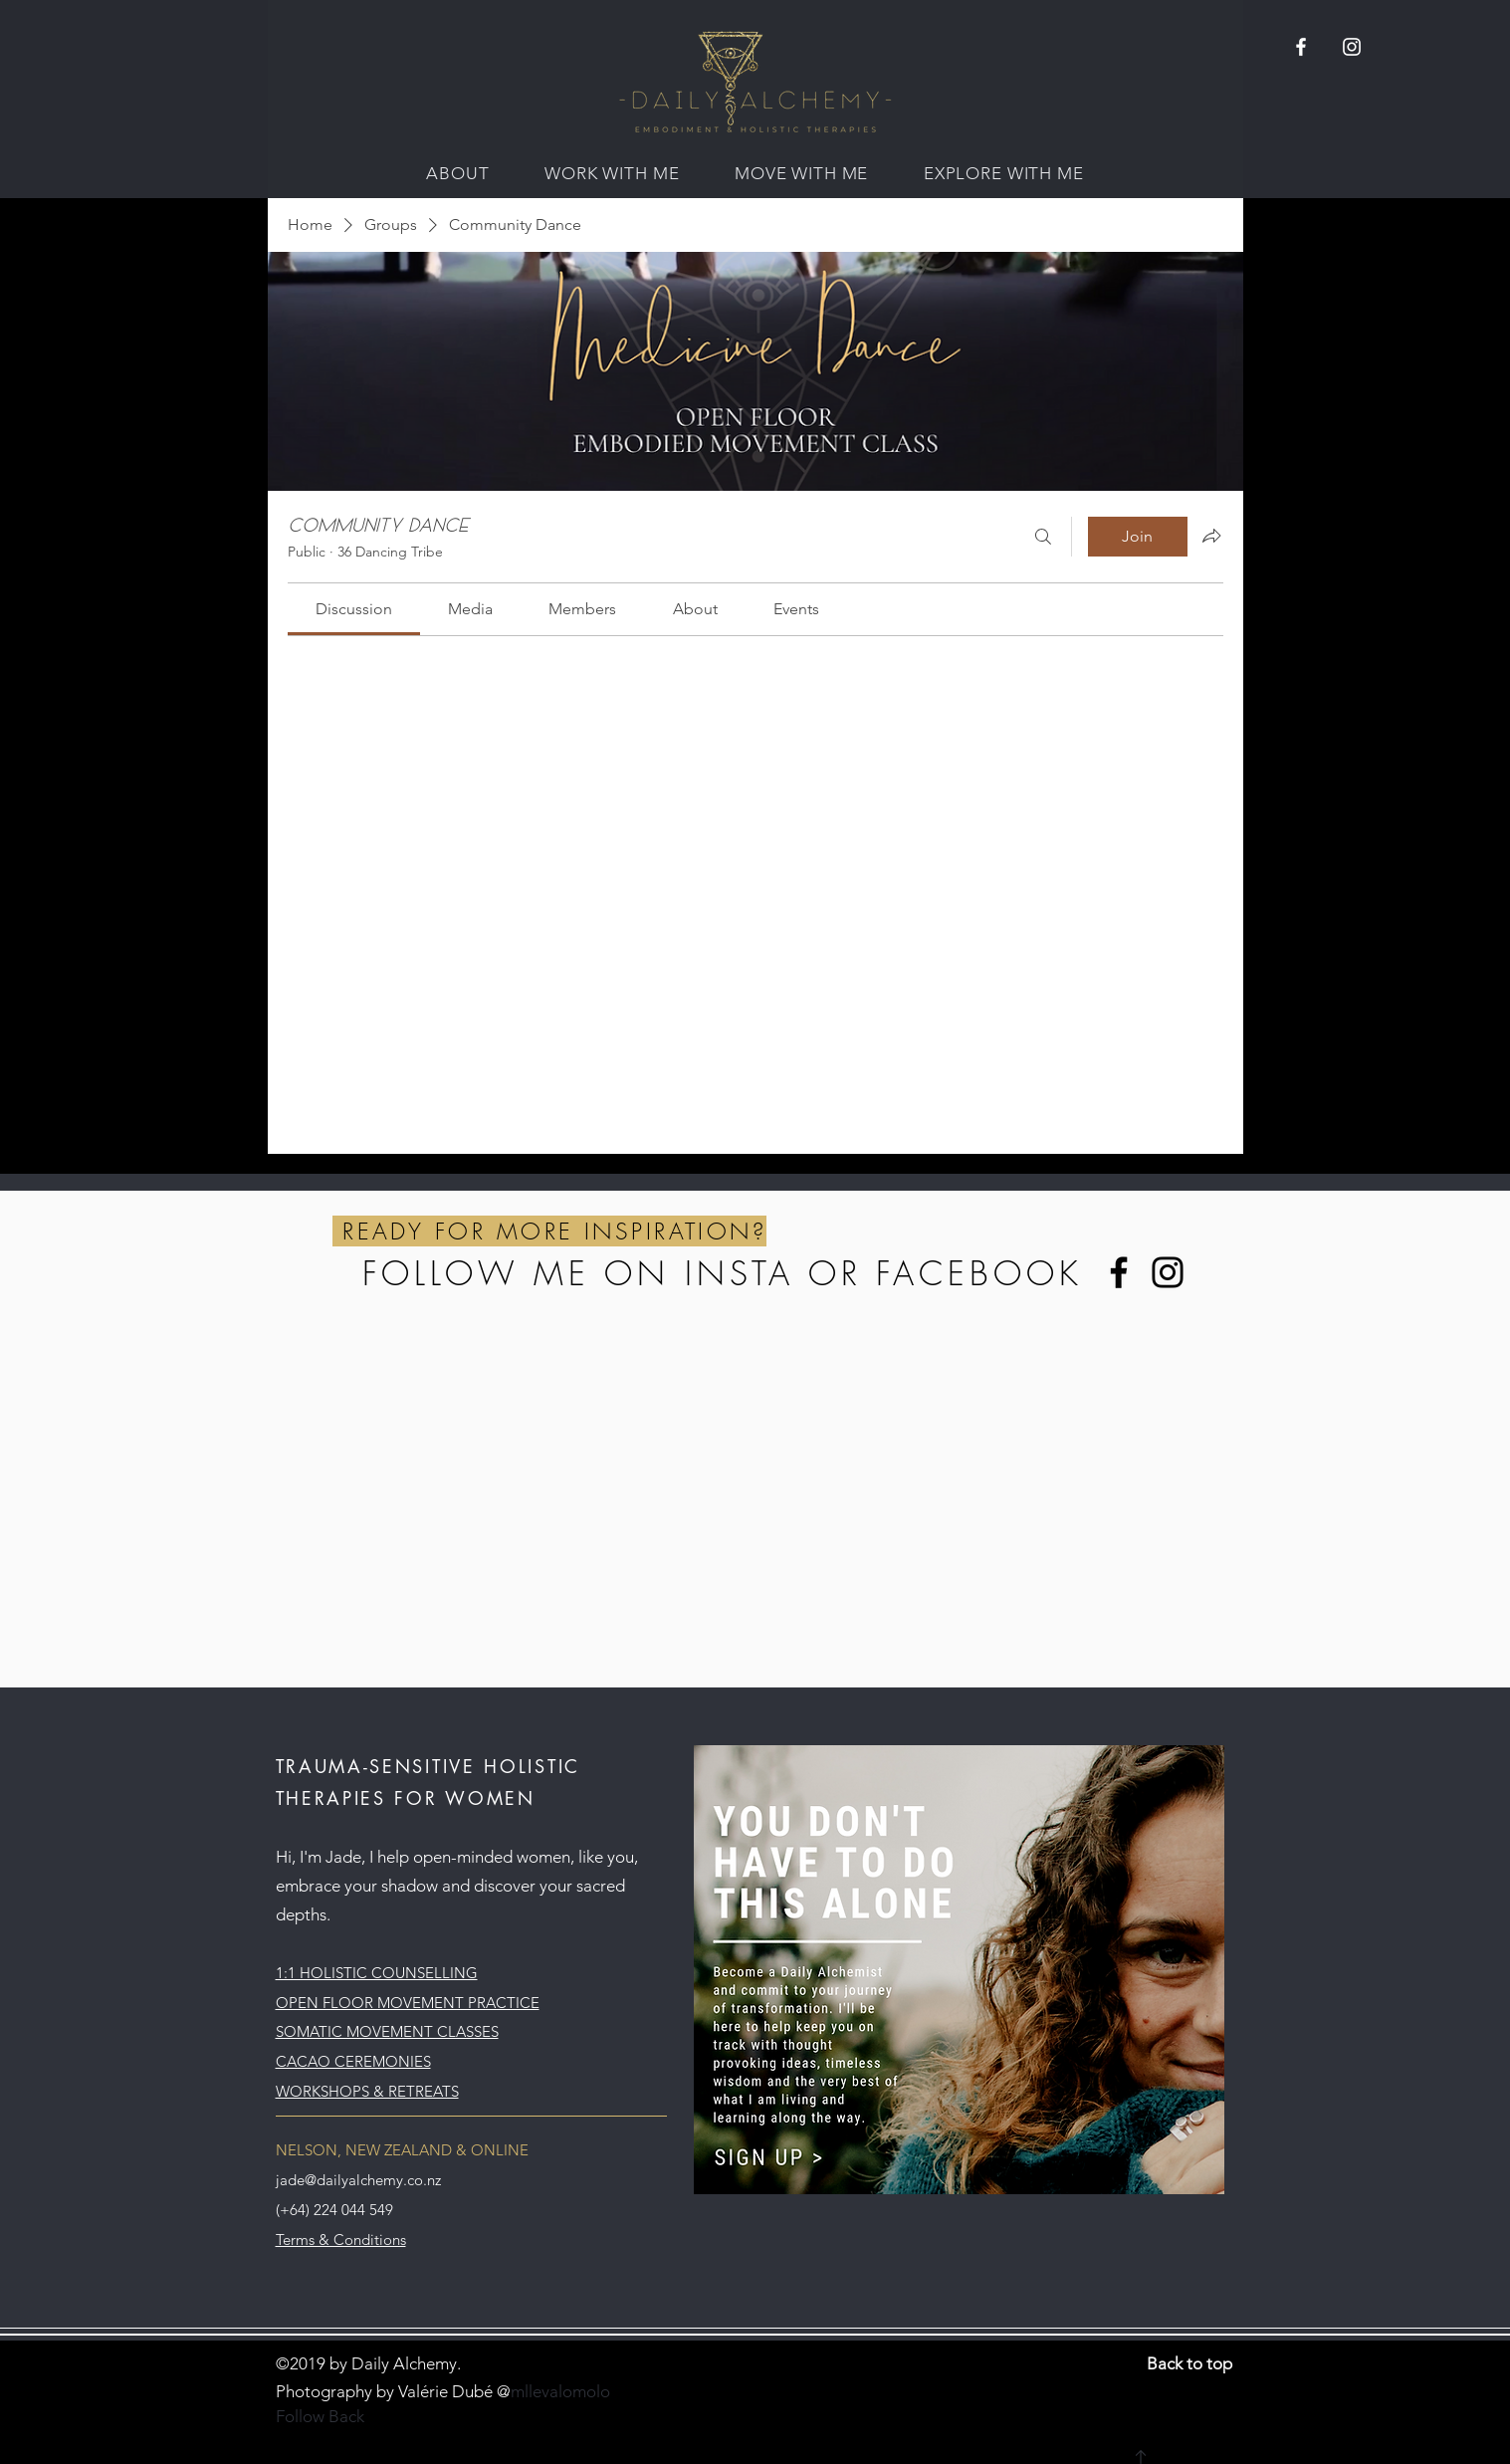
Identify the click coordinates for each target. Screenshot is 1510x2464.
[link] (354, 608)
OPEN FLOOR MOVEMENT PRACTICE (407, 2002)
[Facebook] (1119, 1272)
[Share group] (1211, 536)
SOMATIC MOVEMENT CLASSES (387, 2031)
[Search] (1043, 537)
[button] (457, 173)
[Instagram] (1167, 1272)
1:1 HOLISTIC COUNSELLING (377, 1972)
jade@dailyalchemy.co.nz (358, 2179)
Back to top (1189, 2363)
